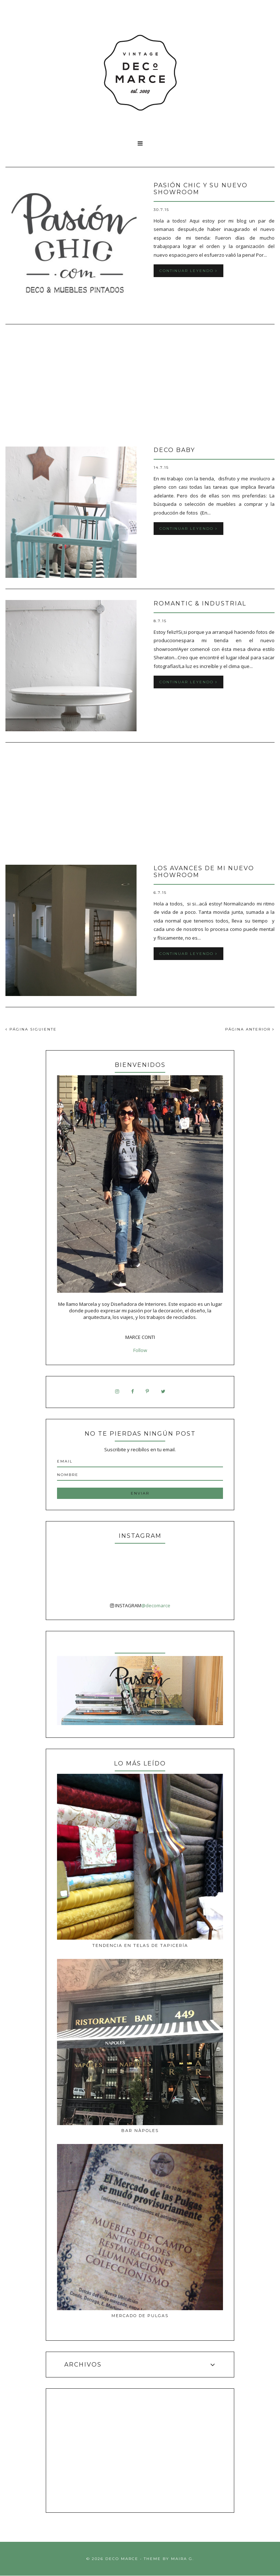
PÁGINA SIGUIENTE (31, 1029)
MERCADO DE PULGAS (140, 2315)
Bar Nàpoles (140, 2130)
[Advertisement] (140, 386)
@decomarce (155, 1605)
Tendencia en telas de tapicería (140, 1945)
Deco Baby (174, 450)
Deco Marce (121, 2558)
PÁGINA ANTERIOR (250, 1029)
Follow (140, 1350)
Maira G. (182, 2558)
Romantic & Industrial (200, 603)
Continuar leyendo (188, 270)
